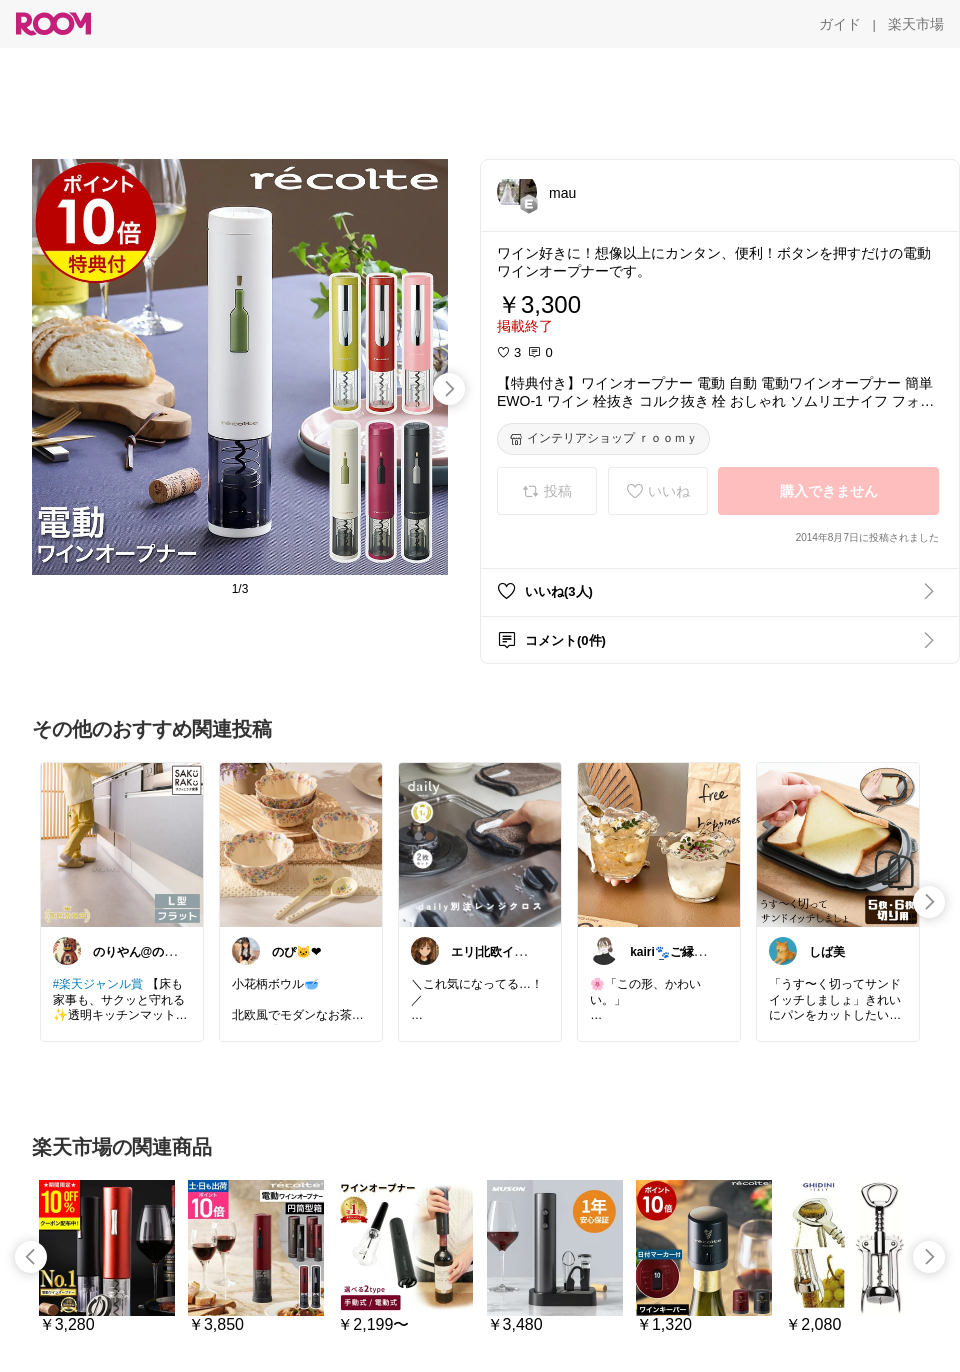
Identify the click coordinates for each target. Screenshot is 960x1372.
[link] (122, 844)
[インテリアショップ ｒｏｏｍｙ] (603, 439)
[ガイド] (840, 24)
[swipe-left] (31, 1257)
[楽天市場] (916, 24)
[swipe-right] (449, 389)
